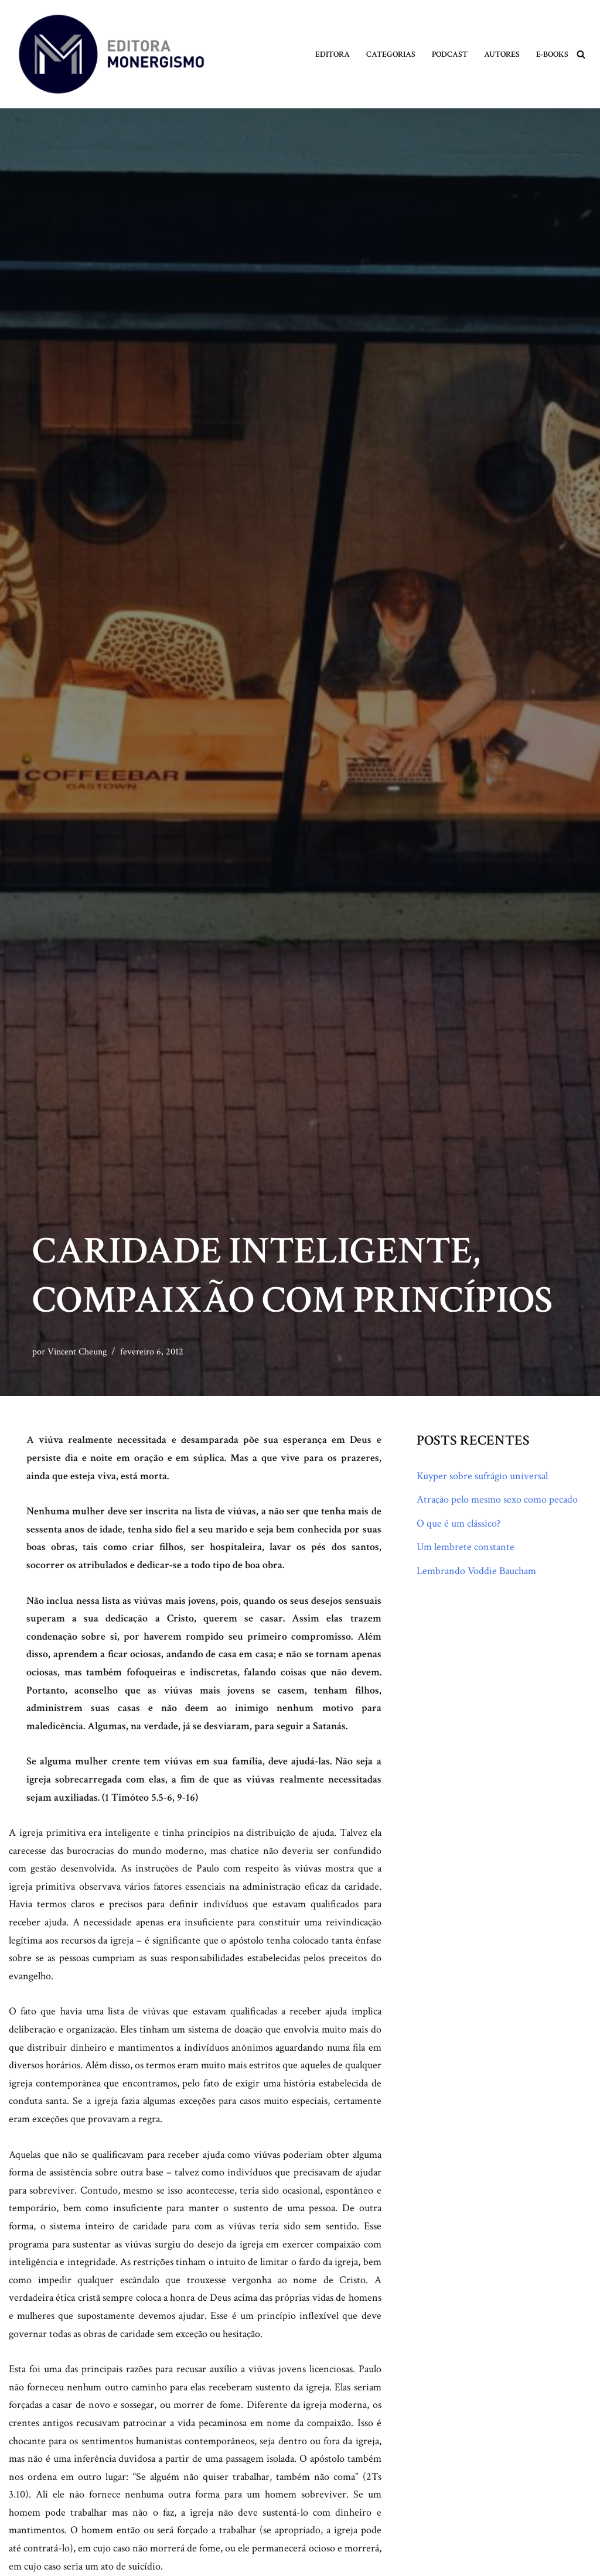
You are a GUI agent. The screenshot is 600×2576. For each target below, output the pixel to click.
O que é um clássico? (458, 1523)
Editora (332, 54)
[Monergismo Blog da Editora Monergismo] (111, 54)
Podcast (450, 54)
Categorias (390, 54)
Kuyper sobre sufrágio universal (482, 1476)
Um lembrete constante (465, 1547)
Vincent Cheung (77, 1352)
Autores (502, 54)
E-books (552, 54)
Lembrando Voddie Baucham (476, 1571)
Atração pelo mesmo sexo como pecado (497, 1499)
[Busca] (581, 54)
